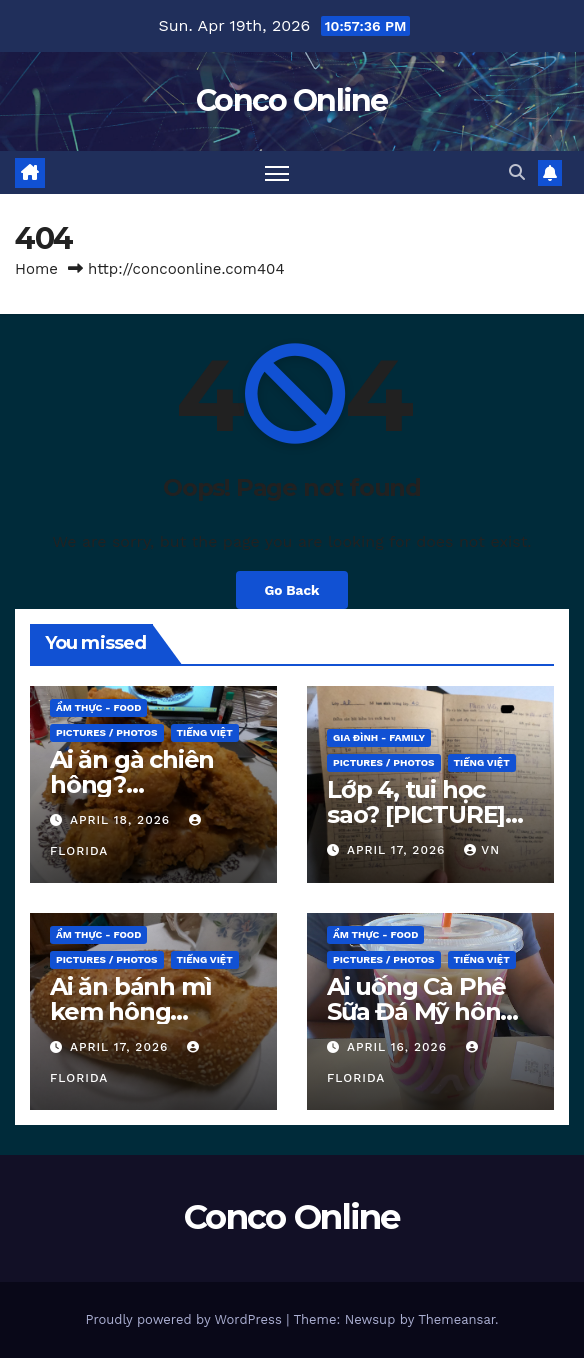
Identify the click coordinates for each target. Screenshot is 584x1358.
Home (36, 269)
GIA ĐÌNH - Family (379, 737)
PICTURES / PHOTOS (107, 732)
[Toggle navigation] (277, 172)
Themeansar (456, 1319)
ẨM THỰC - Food (98, 707)
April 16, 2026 (399, 1047)
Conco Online (292, 100)
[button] (517, 172)
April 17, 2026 (398, 850)
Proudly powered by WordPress (185, 1319)
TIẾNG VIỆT (205, 732)
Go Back (291, 590)
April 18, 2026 (122, 820)
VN (482, 850)
